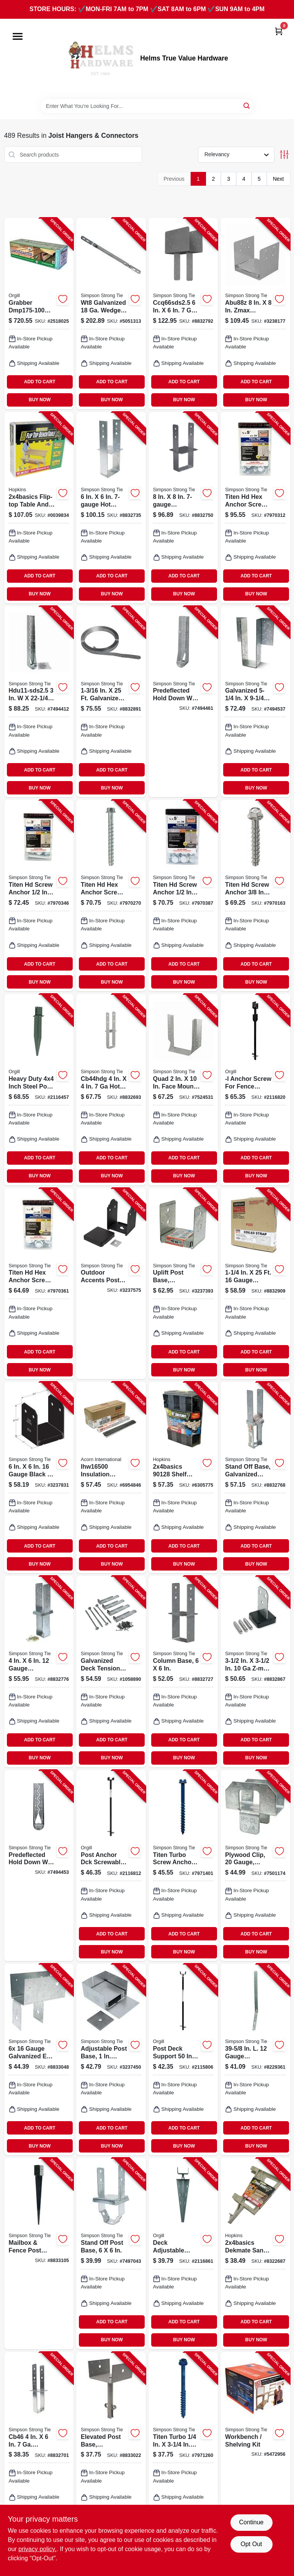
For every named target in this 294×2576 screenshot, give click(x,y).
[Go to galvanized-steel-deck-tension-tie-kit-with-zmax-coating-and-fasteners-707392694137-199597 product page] (111, 1671)
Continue (251, 2522)
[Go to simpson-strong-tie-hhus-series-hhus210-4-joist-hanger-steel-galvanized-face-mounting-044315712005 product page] (183, 1089)
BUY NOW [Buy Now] (40, 399)
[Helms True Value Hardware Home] (100, 58)
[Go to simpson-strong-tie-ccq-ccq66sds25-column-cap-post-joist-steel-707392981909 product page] (183, 313)
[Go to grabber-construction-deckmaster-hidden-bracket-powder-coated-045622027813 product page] (39, 313)
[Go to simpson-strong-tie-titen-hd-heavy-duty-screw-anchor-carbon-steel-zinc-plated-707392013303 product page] (255, 507)
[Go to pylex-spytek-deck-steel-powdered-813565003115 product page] (183, 2253)
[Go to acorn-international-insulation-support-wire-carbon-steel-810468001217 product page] (111, 1477)
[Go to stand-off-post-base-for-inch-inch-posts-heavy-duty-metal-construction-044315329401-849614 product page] (111, 2253)
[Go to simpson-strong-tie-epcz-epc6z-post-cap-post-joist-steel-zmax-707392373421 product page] (39, 2059)
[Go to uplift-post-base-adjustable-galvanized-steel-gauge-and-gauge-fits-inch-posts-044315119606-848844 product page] (183, 1284)
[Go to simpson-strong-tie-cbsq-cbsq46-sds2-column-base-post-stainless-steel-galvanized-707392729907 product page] (39, 1671)
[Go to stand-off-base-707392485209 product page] (255, 1477)
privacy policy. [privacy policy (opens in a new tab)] (37, 2549)
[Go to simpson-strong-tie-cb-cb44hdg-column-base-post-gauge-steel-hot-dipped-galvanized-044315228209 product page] (111, 1089)
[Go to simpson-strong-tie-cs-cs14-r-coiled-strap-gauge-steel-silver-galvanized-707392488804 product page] (111, 702)
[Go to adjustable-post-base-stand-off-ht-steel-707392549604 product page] (111, 2059)
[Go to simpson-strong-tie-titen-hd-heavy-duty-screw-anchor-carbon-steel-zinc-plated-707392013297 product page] (111, 895)
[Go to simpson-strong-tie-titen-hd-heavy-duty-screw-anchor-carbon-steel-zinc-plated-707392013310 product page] (39, 895)
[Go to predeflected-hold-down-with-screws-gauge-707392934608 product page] (183, 702)
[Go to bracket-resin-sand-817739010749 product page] (255, 2253)
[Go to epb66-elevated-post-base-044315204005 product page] (111, 2447)
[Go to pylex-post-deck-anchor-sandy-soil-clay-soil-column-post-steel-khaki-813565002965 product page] (183, 2059)
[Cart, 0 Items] (279, 31)
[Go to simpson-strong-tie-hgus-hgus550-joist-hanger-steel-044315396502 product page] (255, 702)
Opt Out (251, 2544)
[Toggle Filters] (284, 154)
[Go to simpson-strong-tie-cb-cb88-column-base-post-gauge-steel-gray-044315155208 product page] (183, 507)
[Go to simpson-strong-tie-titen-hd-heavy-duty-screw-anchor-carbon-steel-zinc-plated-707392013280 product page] (255, 895)
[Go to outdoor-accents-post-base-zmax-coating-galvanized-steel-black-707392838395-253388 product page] (111, 1284)
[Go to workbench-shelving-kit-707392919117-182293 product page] (255, 2447)
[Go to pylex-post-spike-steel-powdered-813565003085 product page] (39, 1089)
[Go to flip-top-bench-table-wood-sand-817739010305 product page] (39, 507)
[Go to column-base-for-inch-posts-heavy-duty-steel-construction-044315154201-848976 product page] (183, 1671)
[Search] (247, 105)
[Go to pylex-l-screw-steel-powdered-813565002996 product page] (255, 1089)
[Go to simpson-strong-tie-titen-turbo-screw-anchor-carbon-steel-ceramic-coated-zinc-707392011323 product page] (183, 2447)
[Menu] (18, 36)
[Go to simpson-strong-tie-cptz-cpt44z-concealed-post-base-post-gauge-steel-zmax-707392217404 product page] (255, 1671)
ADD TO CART (40, 381)
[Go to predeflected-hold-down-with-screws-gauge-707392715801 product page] (39, 1865)
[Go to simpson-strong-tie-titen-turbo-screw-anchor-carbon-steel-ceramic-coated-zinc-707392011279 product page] (183, 1865)
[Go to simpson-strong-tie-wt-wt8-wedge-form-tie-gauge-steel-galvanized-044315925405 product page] (111, 313)
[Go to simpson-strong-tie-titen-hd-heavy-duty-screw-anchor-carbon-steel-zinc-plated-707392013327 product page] (39, 1284)
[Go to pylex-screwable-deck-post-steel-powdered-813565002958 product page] (111, 1865)
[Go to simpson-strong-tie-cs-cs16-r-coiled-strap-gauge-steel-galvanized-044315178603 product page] (255, 1284)
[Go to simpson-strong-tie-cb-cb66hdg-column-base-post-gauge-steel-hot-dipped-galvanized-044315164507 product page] (111, 507)
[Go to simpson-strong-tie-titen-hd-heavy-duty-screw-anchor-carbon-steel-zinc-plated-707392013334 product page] (183, 895)
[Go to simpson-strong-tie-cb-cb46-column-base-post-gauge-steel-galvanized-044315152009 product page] (39, 2447)
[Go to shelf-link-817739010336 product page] (183, 1477)
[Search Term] (147, 106)
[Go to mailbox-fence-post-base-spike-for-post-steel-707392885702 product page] (39, 2253)
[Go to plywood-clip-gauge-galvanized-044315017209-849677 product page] (255, 1865)
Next (278, 179)
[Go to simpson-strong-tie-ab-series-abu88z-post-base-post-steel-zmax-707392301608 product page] (255, 313)
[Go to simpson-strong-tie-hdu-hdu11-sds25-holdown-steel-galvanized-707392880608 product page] (39, 702)
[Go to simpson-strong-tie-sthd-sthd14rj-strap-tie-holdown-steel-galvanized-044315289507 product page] (255, 2059)
